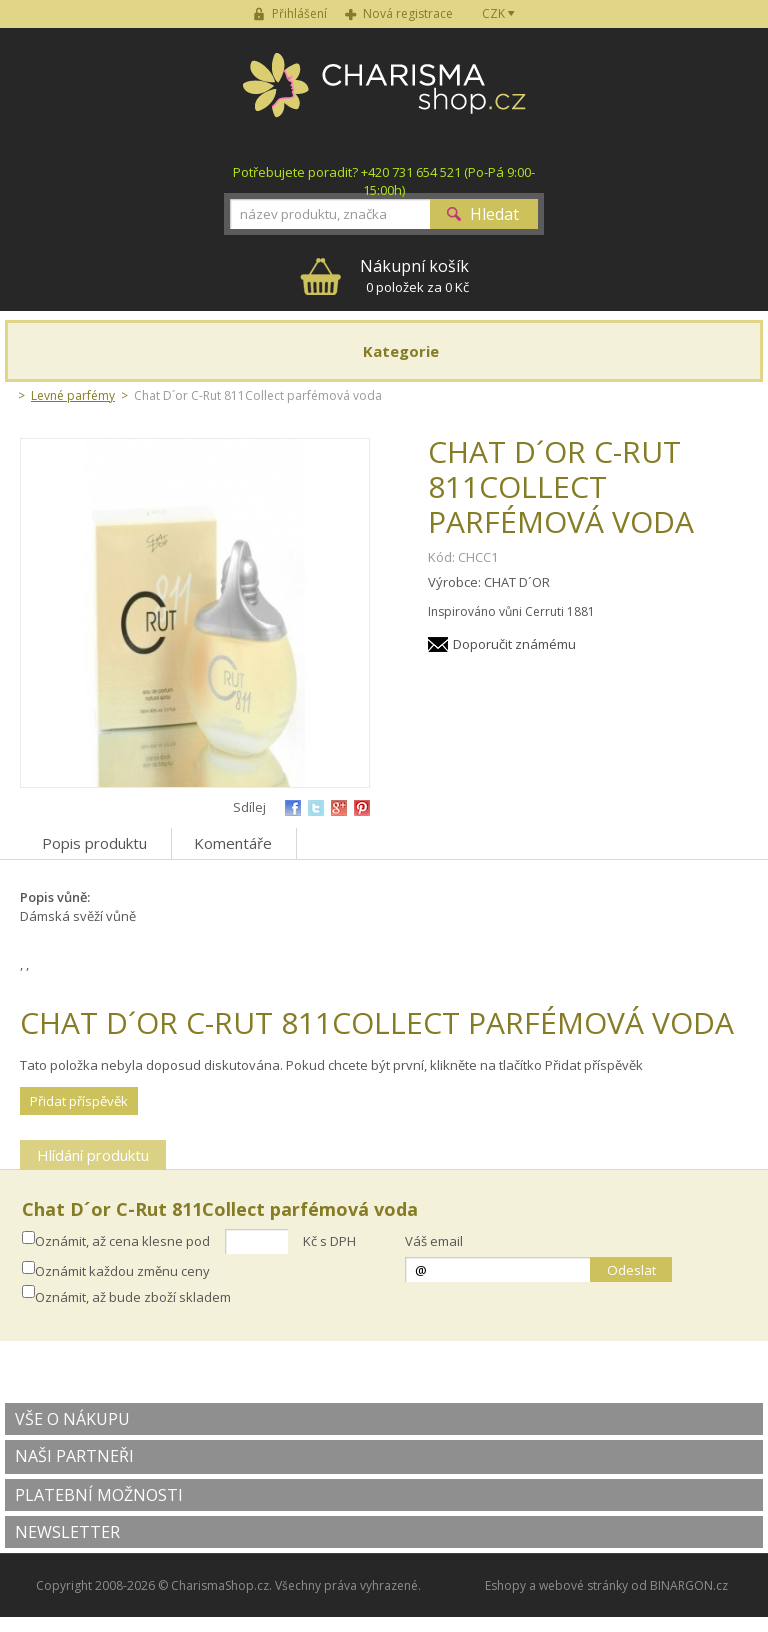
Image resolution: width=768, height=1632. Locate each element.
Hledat (494, 214)
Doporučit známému (514, 644)
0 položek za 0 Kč (414, 275)
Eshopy (505, 1585)
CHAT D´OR (517, 582)
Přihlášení (299, 13)
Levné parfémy (73, 395)
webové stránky (583, 1585)
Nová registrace (408, 13)
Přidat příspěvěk (79, 1101)
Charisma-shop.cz (384, 96)
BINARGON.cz (689, 1585)
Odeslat (631, 1270)
